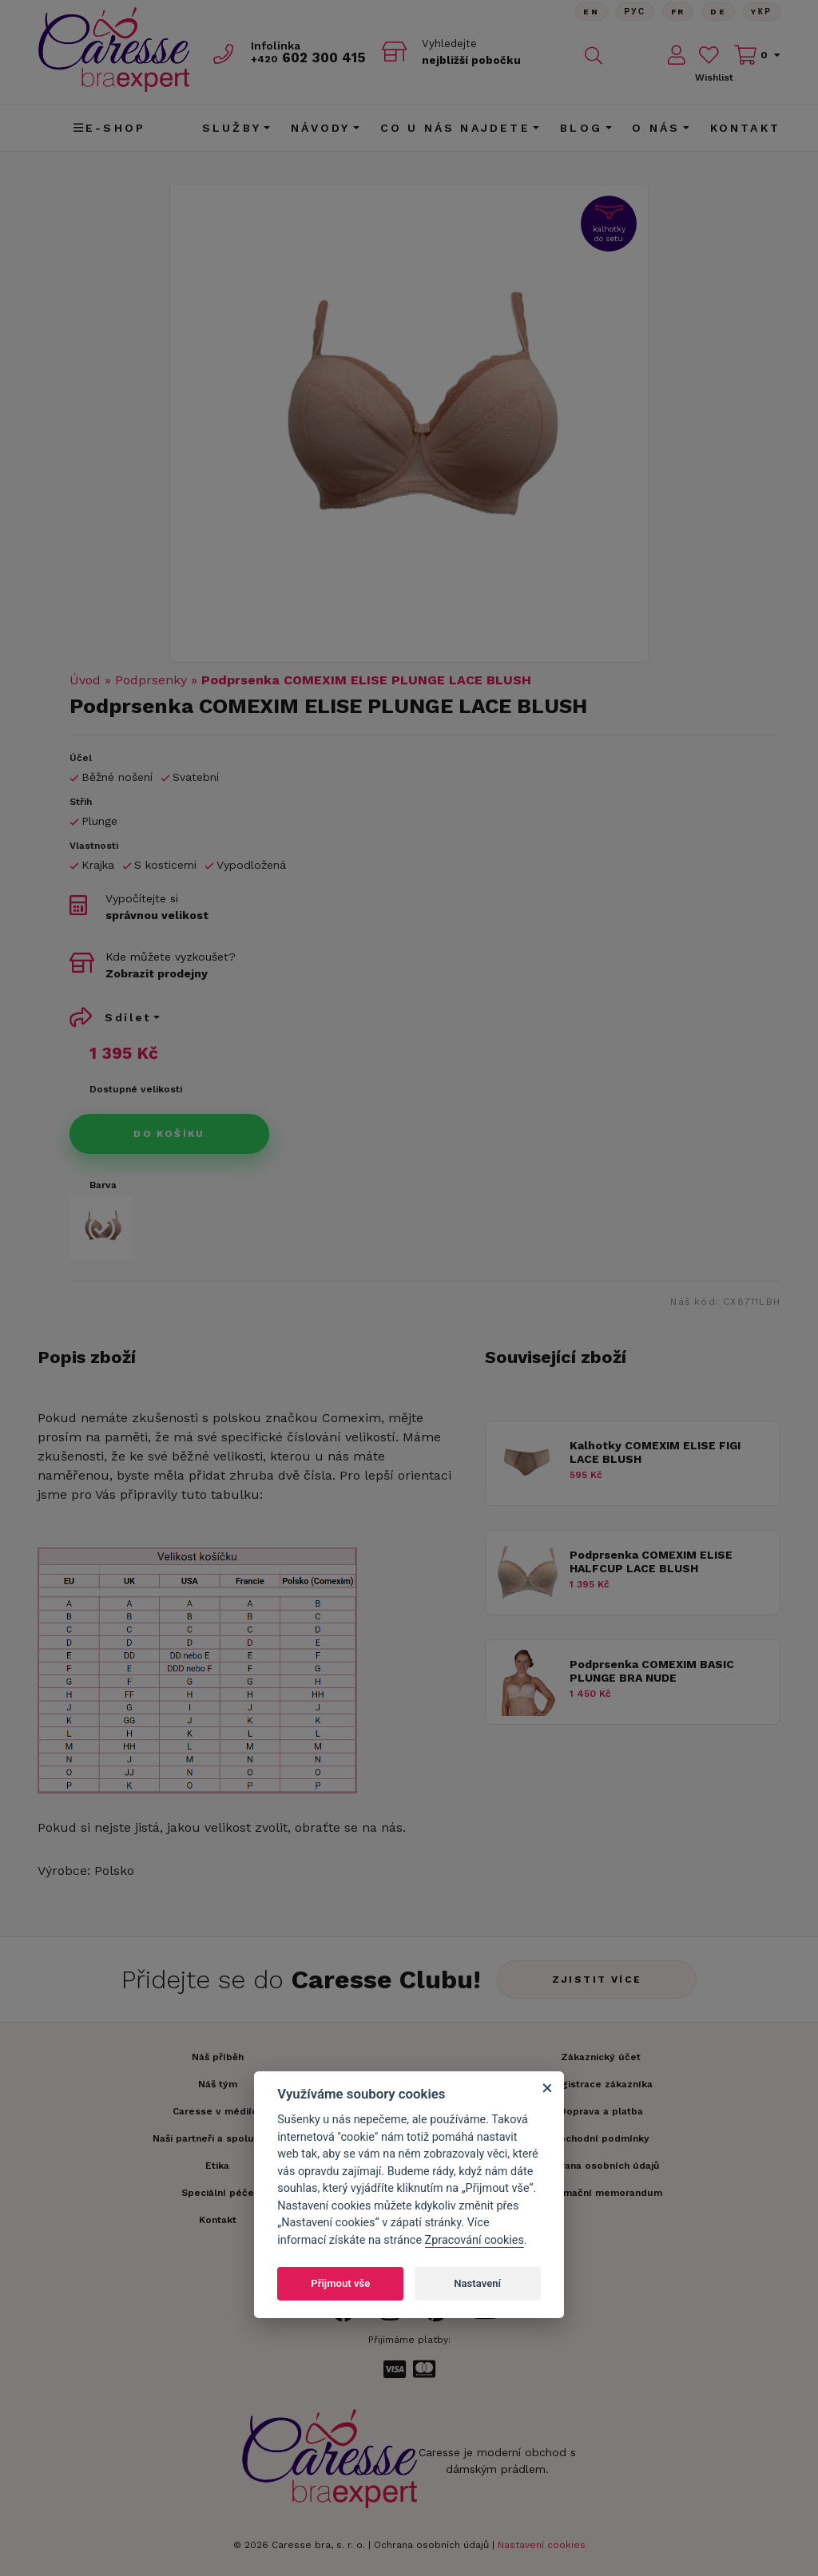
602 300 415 (310, 57)
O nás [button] (656, 127)
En (589, 11)
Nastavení (477, 2283)
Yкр (761, 11)
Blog (581, 127)
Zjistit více (597, 1979)
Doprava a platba (601, 2111)
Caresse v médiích (218, 2111)
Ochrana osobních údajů (431, 2544)
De (717, 11)
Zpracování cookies (474, 2240)
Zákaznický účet (601, 2057)
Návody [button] (320, 127)
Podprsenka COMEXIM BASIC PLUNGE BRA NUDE (652, 1671)
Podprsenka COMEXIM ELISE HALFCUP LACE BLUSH (651, 1561)
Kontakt (745, 127)
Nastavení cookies (542, 2544)
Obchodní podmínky (600, 2138)
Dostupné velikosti (135, 1089)
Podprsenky (151, 680)
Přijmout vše (340, 2283)
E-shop (109, 127)
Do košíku (169, 1133)
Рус (633, 11)
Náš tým (217, 2084)
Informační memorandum (601, 2192)
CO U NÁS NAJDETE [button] (455, 127)
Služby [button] (231, 127)
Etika (217, 2165)
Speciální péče (217, 2192)
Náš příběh (218, 2057)
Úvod (85, 680)
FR (676, 11)
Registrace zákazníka (601, 2084)
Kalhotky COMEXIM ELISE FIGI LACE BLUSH (655, 1452)
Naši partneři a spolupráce (217, 2138)
